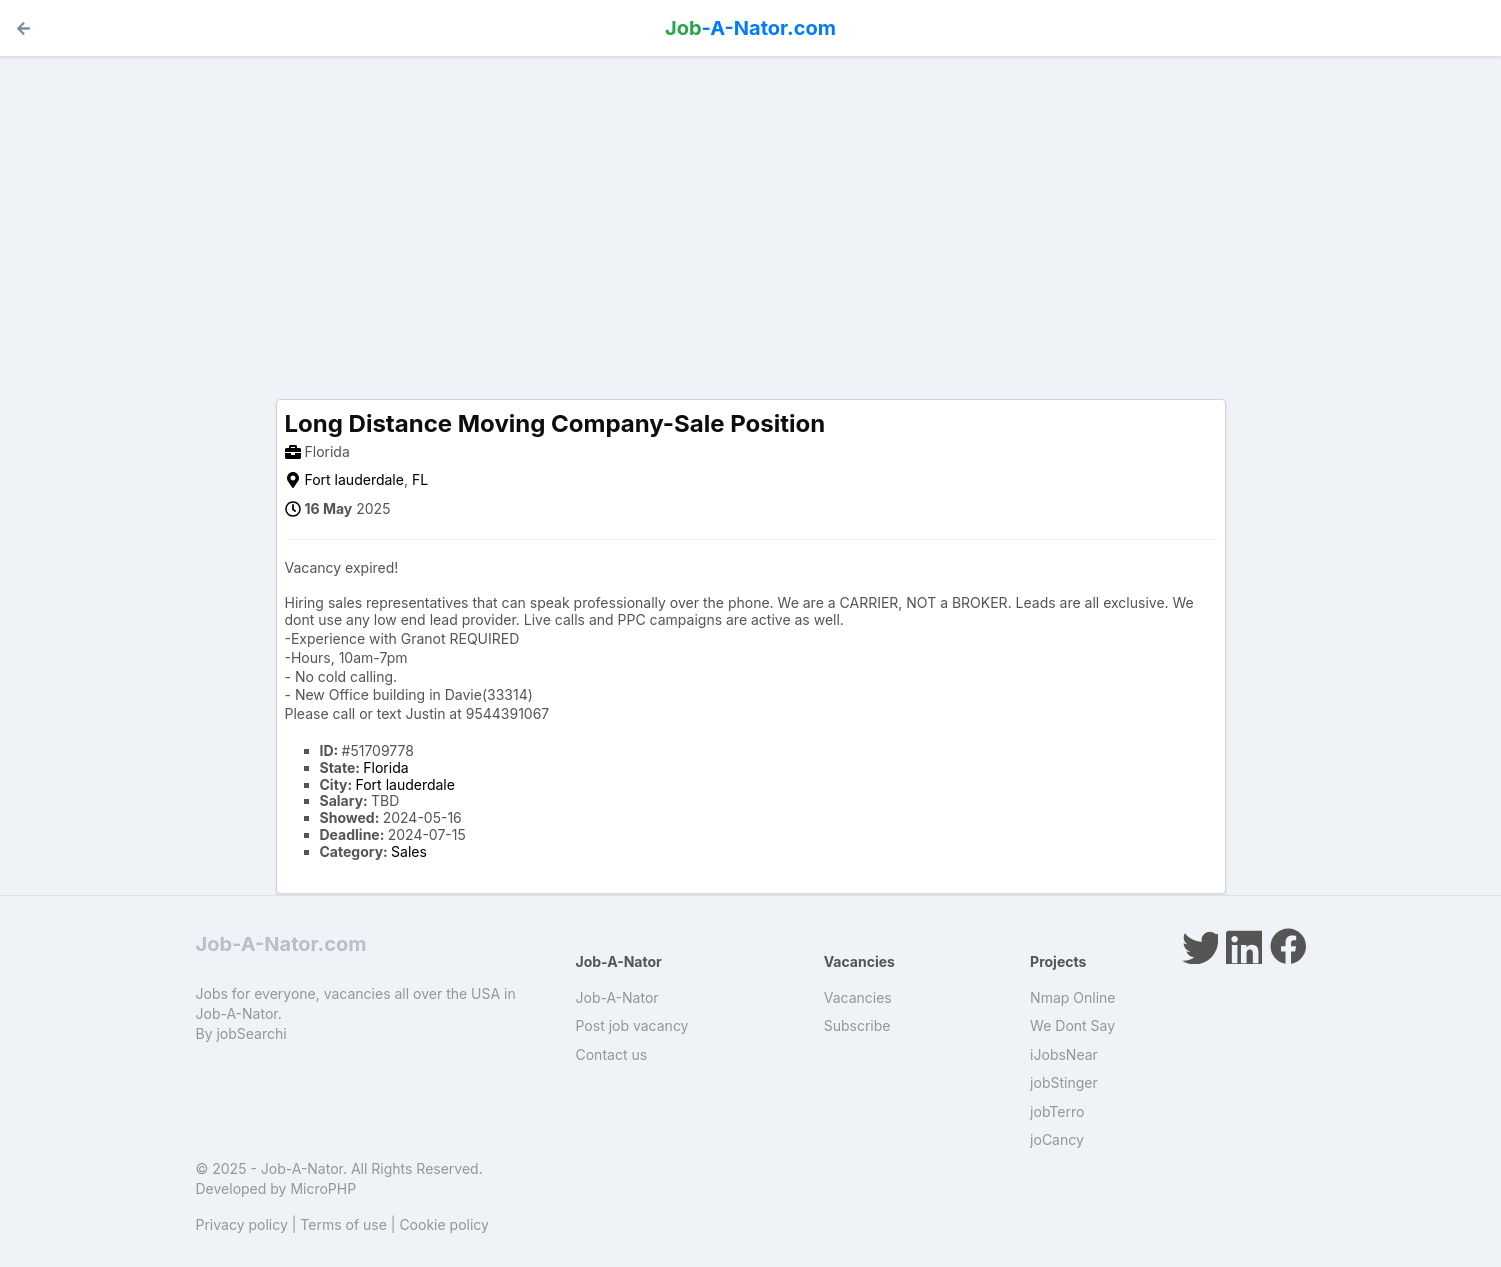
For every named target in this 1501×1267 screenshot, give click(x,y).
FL (420, 479)
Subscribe (857, 1025)
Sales (409, 851)
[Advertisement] (751, 211)
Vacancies (858, 997)
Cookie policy (444, 1224)
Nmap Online (1072, 997)
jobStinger (1064, 1082)
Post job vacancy (632, 1025)
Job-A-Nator (617, 997)
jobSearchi (251, 1033)
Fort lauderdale (354, 479)
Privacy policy (242, 1224)
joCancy (1057, 1139)
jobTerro (1057, 1111)
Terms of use (343, 1224)
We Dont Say (1072, 1025)
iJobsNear (1064, 1054)
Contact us (612, 1054)
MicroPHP (323, 1188)
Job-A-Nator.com (281, 944)
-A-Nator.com (750, 28)
